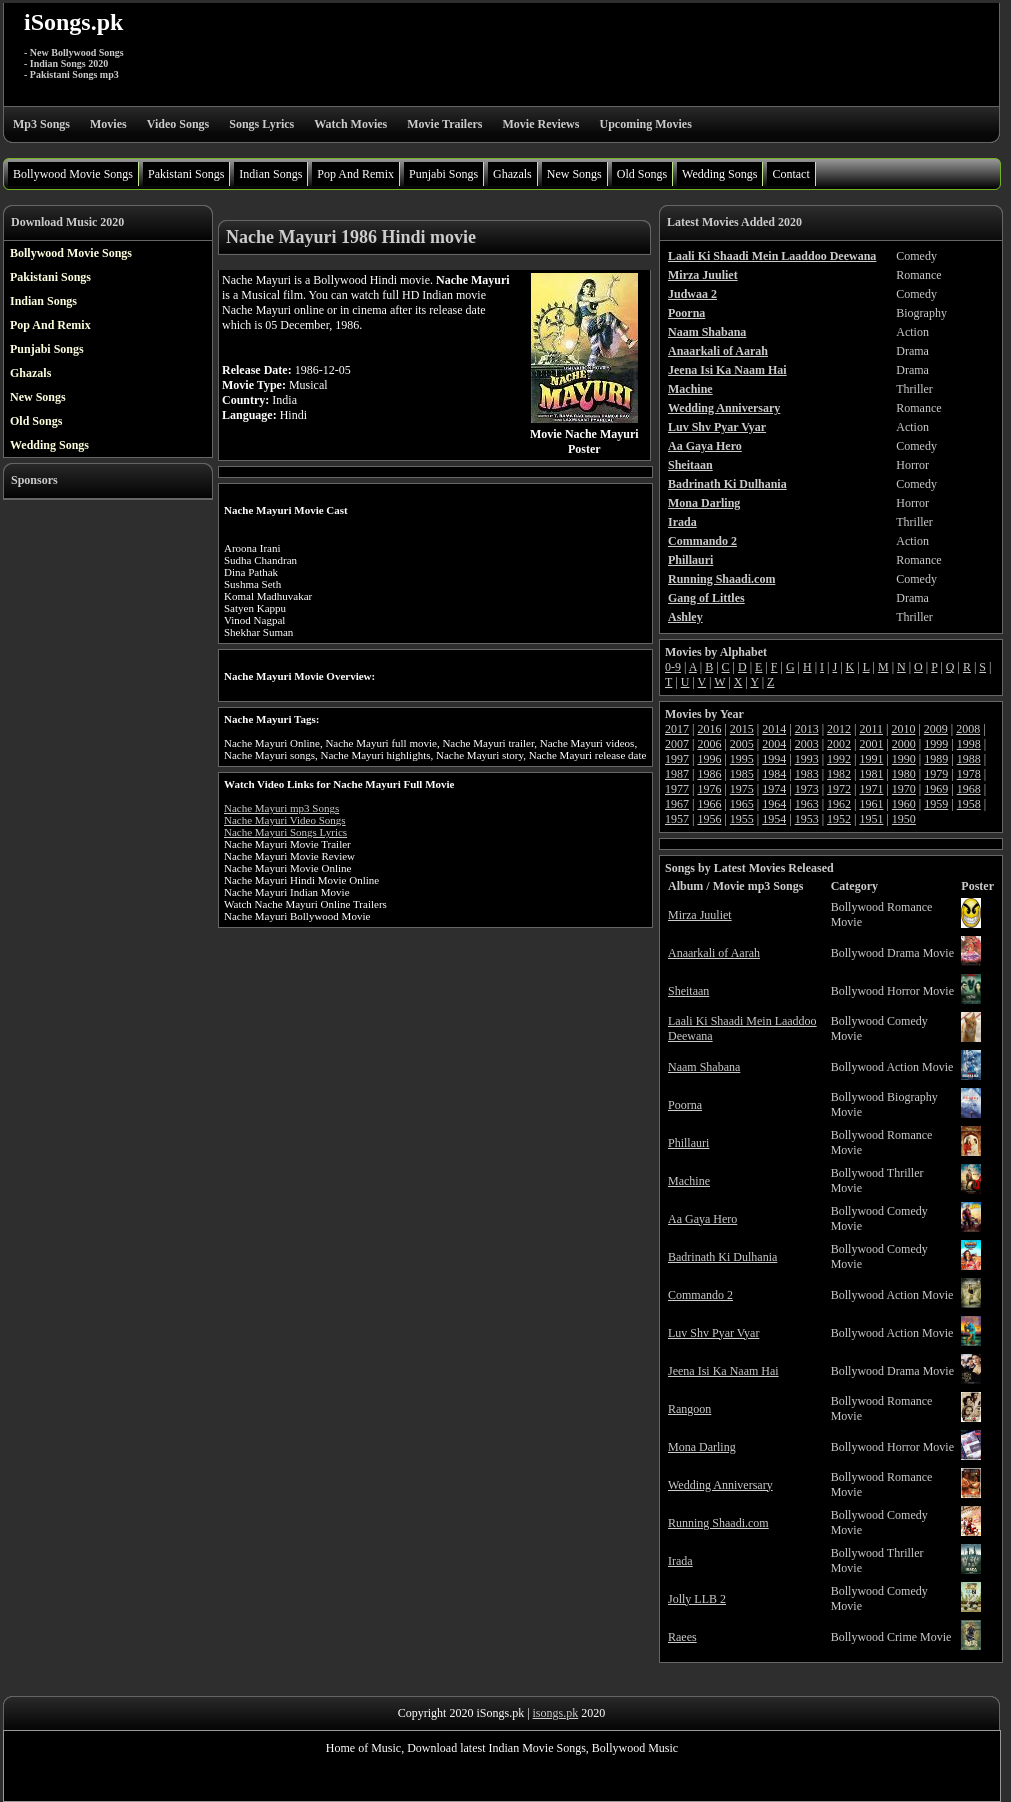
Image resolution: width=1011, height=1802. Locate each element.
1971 (871, 789)
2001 (871, 744)
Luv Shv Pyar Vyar (713, 1333)
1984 (774, 774)
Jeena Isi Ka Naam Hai (723, 1371)
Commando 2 (700, 1295)
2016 (709, 729)
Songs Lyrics (261, 124)
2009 (936, 729)
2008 (968, 729)
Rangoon (689, 1409)
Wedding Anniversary (720, 1485)
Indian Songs (270, 174)
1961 (871, 804)
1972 (839, 789)
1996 (709, 759)
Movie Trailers (444, 124)
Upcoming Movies (645, 124)
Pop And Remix (355, 174)
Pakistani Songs (186, 174)
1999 (936, 744)
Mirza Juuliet (700, 915)
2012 (839, 729)
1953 (807, 819)
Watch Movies (350, 124)
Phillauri (688, 1143)
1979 (936, 774)
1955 (742, 819)
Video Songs (178, 124)
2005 (742, 744)
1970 (904, 789)
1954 (774, 819)
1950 (904, 819)
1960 (904, 804)
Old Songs (642, 174)
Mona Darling (702, 1447)
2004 (774, 744)
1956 (709, 819)
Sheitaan (688, 991)
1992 (839, 759)
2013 (807, 729)
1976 (709, 789)
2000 (904, 744)
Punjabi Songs (443, 174)
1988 (969, 759)
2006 (709, 744)
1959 (936, 804)
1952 (839, 819)
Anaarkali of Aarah (714, 953)
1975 (742, 789)
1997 (677, 759)
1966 (709, 804)
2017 (677, 729)
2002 (839, 744)
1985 (742, 774)
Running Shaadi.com (718, 1523)
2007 (677, 744)
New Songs (574, 174)
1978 (969, 774)
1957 (677, 819)
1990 (904, 759)
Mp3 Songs (41, 124)
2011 (871, 729)
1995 (742, 759)
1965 (742, 804)
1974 (774, 789)
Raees (682, 1637)
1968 (969, 789)
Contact (790, 174)
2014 (774, 729)
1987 (677, 774)
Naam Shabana (704, 1067)
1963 (807, 804)
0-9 (673, 667)
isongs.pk (556, 1713)
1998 (969, 744)
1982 (839, 774)
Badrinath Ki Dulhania (722, 1257)
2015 (742, 729)
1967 (677, 804)
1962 (839, 804)
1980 (904, 774)
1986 (709, 774)
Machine (689, 1181)
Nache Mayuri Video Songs (285, 820)
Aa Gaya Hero (702, 1219)
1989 (936, 759)
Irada (680, 1561)
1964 (774, 804)
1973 (807, 789)
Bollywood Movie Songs (73, 174)
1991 (871, 759)
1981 (871, 774)
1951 (871, 819)
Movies (108, 124)
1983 (807, 774)
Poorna (685, 1105)
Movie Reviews (540, 124)
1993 (807, 759)
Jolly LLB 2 (697, 1599)
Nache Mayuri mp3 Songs (281, 808)
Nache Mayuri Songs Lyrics (285, 832)
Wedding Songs (719, 174)
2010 (903, 729)
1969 (936, 789)
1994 (774, 759)
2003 (807, 744)
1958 (969, 804)
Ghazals (512, 174)
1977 (677, 789)
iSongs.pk (73, 22)
